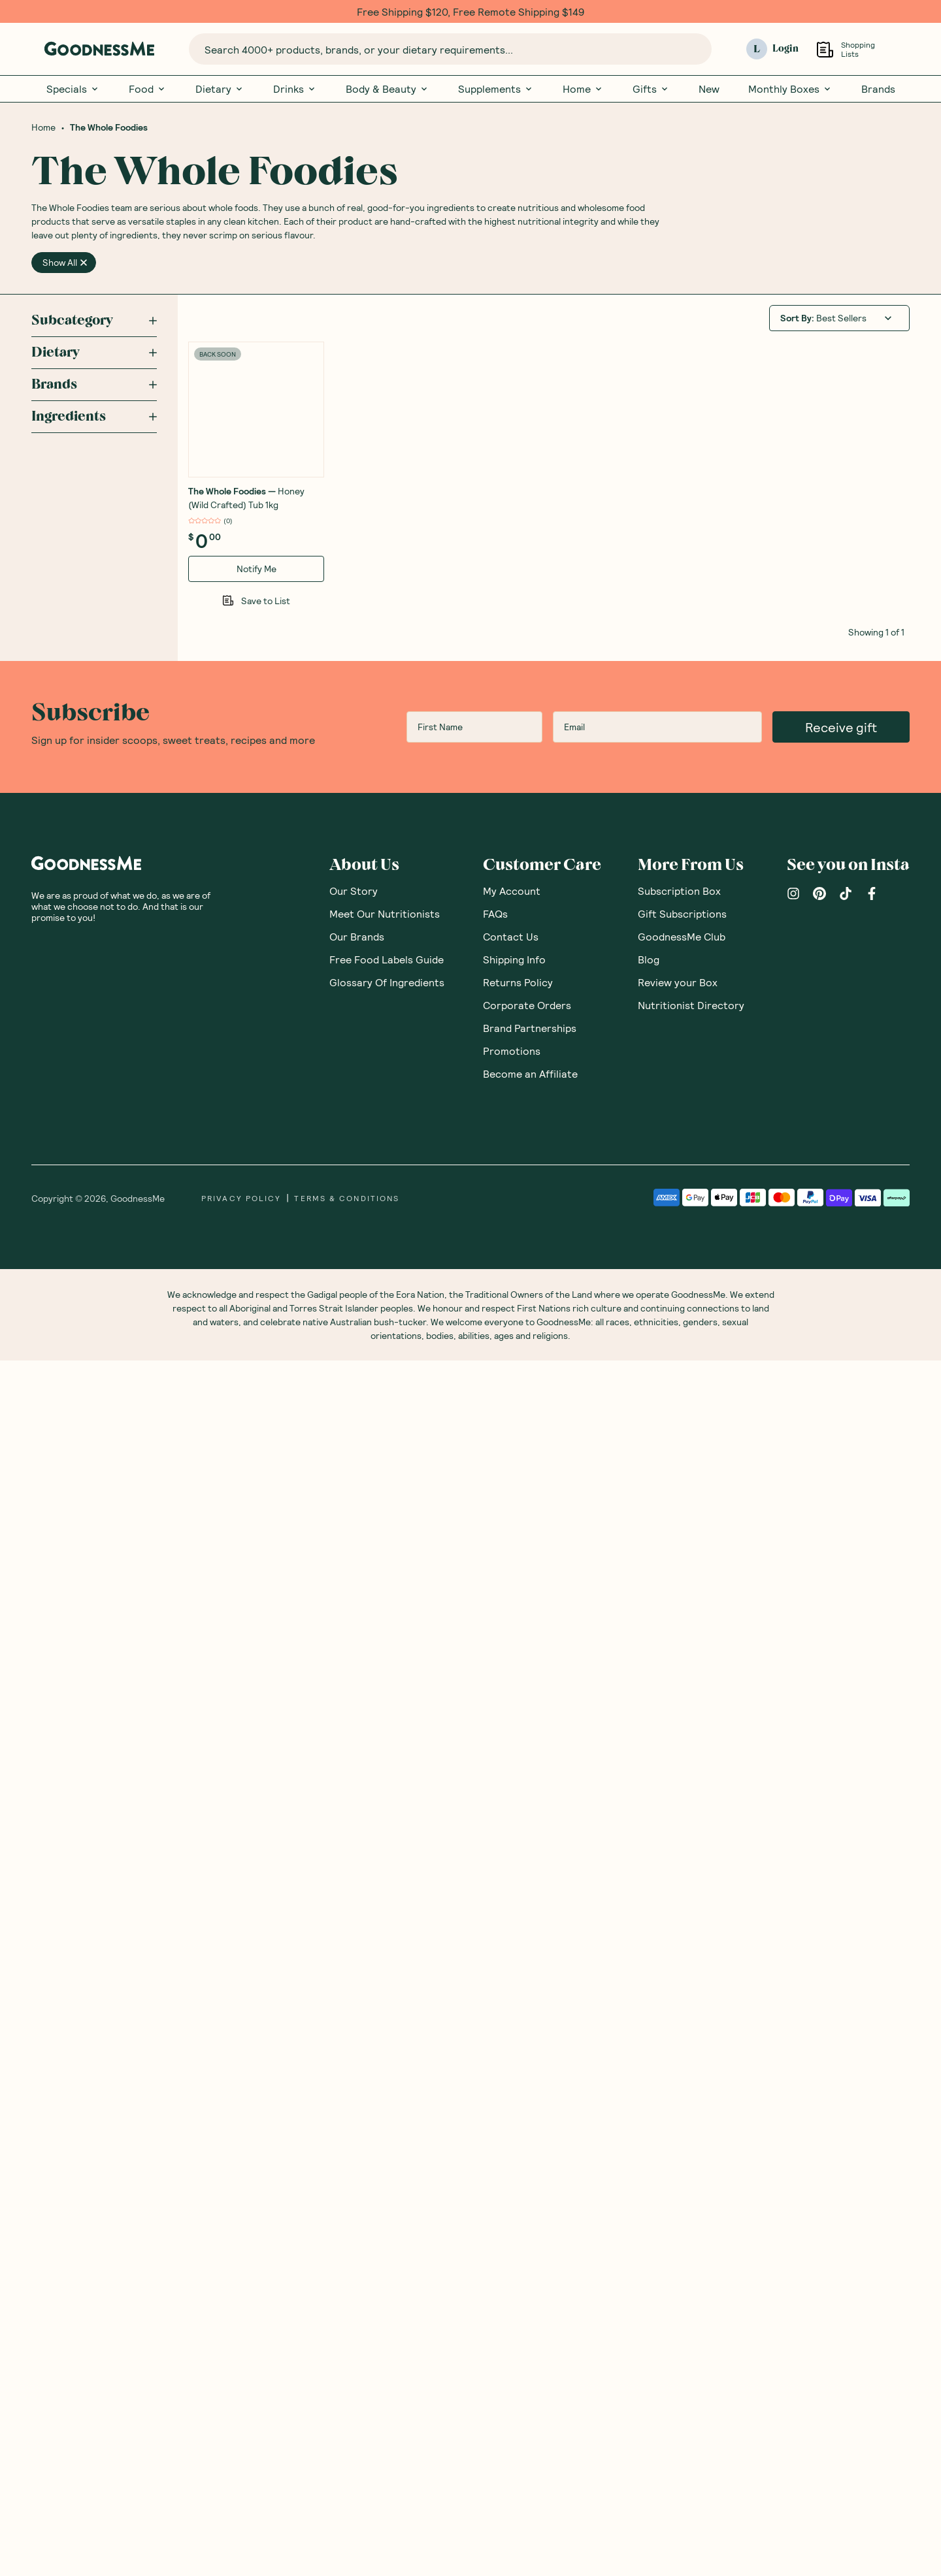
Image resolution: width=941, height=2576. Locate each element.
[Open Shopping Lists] (825, 49)
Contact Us (510, 2152)
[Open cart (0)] (901, 49)
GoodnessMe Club (681, 2152)
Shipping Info (514, 2174)
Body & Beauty (387, 89)
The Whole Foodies (109, 128)
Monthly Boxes (790, 89)
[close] (83, 263)
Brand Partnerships (529, 2243)
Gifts (651, 89)
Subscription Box (679, 2106)
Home (583, 89)
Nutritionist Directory (691, 2220)
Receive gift (841, 1942)
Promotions (511, 2266)
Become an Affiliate (530, 2289)
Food (148, 89)
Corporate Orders (527, 2220)
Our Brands (356, 2152)
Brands (878, 89)
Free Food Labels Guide (386, 2174)
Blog (648, 2174)
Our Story (353, 2106)
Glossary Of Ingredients (386, 2197)
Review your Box (678, 2197)
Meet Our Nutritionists (384, 2129)
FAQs (495, 2129)
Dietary (219, 89)
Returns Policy (518, 2197)
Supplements (496, 89)
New (709, 89)
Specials (73, 89)
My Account (511, 2106)
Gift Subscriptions (682, 2129)
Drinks (295, 89)
